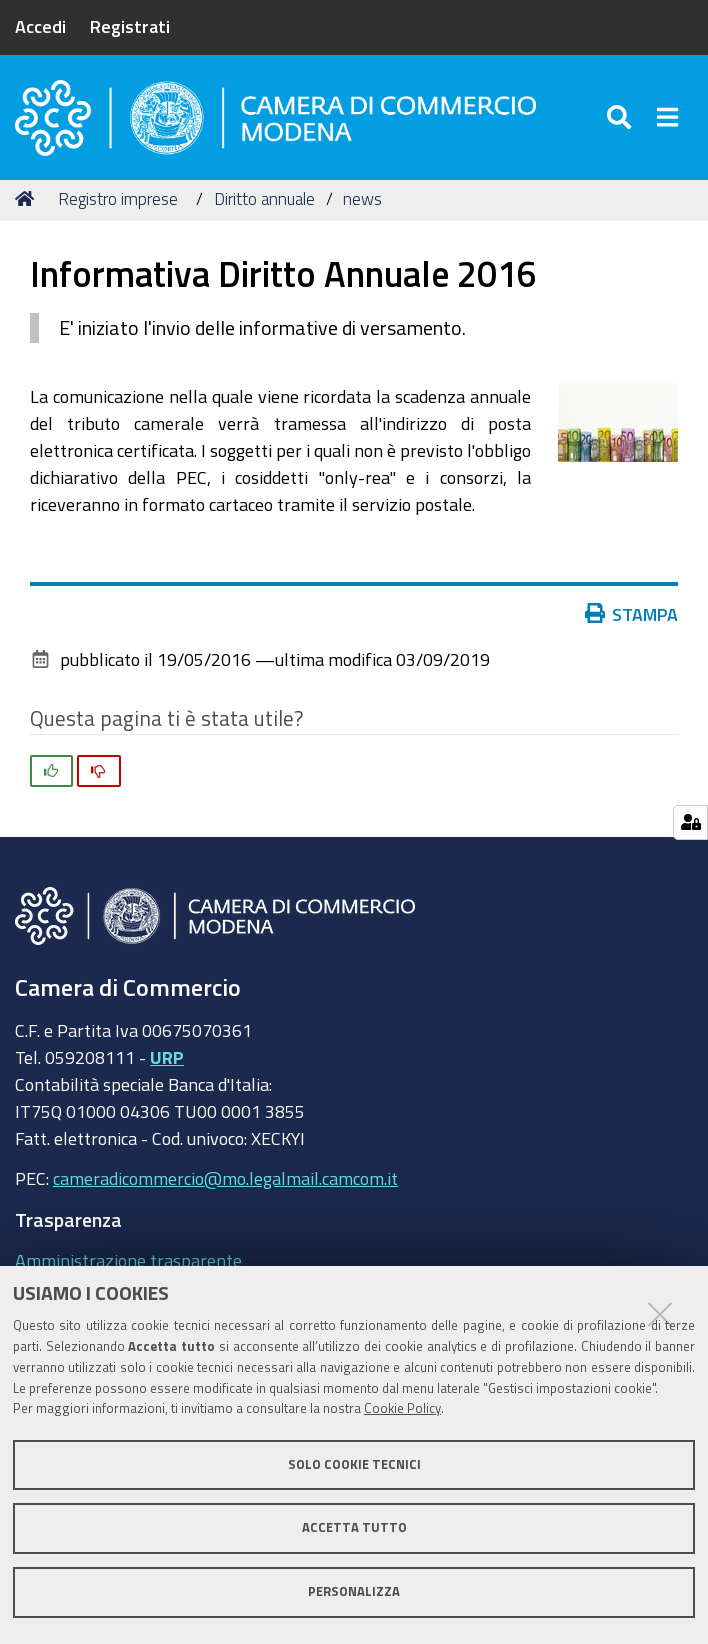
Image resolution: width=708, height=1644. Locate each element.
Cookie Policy (402, 1408)
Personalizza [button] (354, 1591)
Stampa (632, 618)
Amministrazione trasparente (128, 1264)
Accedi (40, 26)
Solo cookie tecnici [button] (354, 1464)
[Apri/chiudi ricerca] (621, 119)
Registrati (130, 26)
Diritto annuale (264, 202)
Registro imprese (118, 202)
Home (28, 202)
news (362, 202)
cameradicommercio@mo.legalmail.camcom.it (225, 1183)
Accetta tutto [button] (354, 1527)
